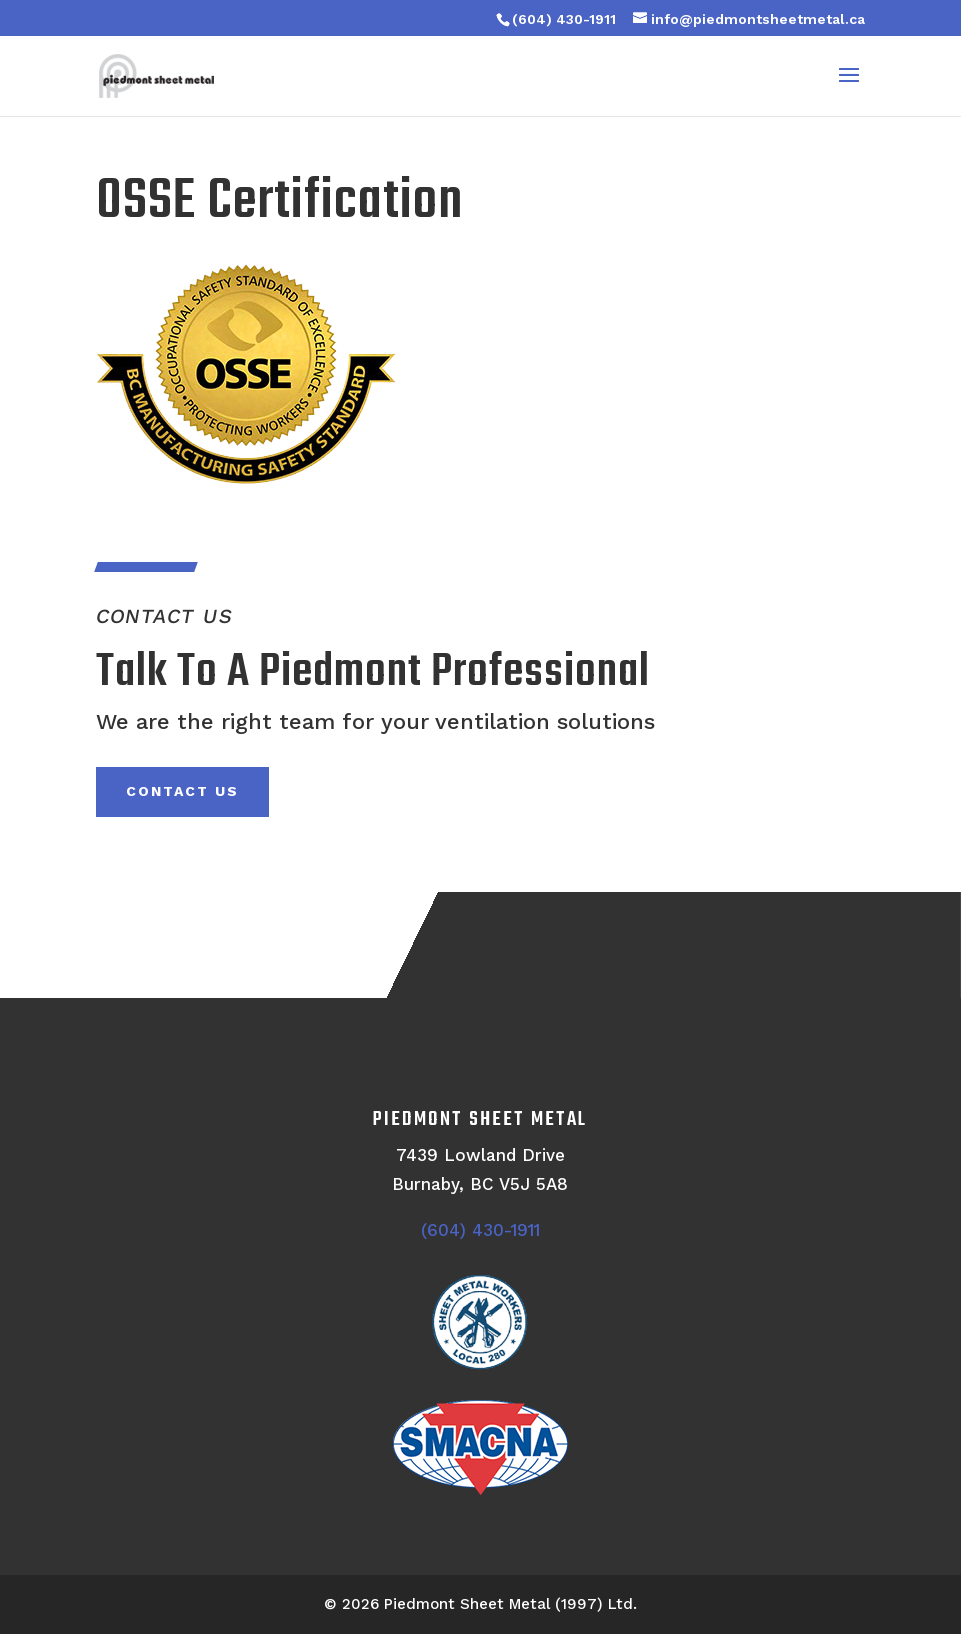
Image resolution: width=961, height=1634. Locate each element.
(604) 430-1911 (564, 19)
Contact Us (182, 791)
